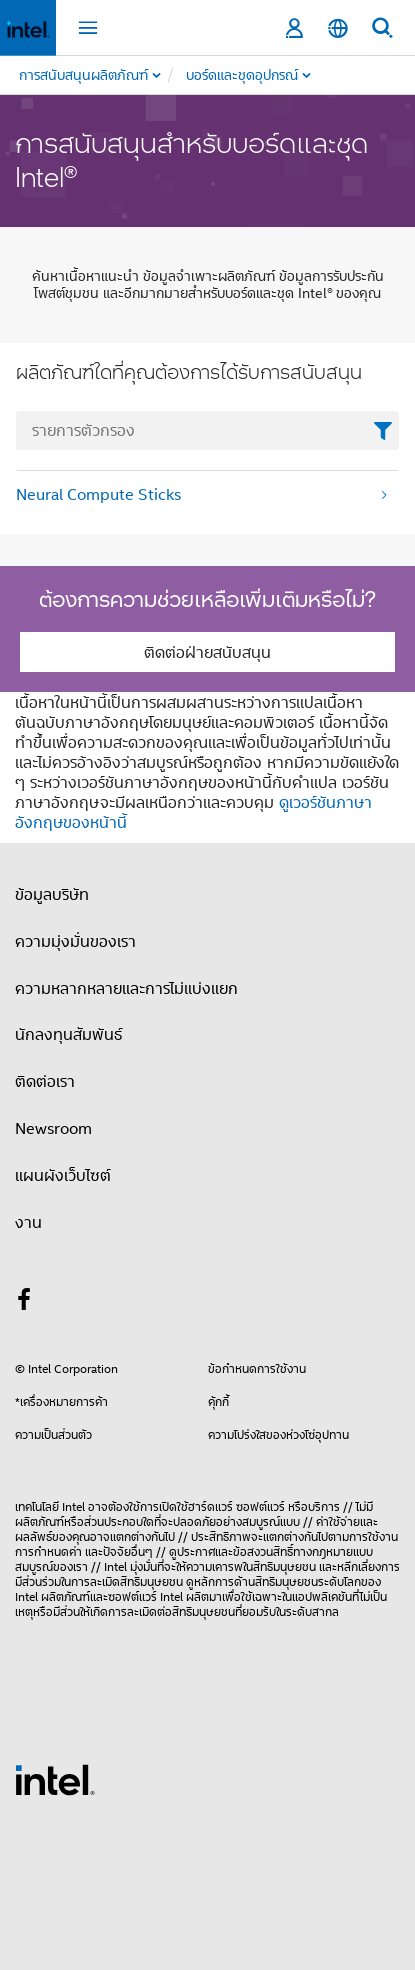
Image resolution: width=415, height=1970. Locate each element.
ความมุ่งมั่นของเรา (75, 941)
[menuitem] (284, 75)
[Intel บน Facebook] (24, 1302)
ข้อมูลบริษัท (52, 894)
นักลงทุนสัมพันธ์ (68, 1034)
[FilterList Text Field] (207, 430)
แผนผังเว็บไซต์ (63, 1175)
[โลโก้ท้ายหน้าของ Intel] (55, 1778)
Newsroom (53, 1128)
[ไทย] (338, 28)
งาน (28, 1222)
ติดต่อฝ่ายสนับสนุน (207, 652)
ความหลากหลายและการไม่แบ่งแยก (126, 988)
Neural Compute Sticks (98, 494)
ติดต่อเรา (45, 1081)
